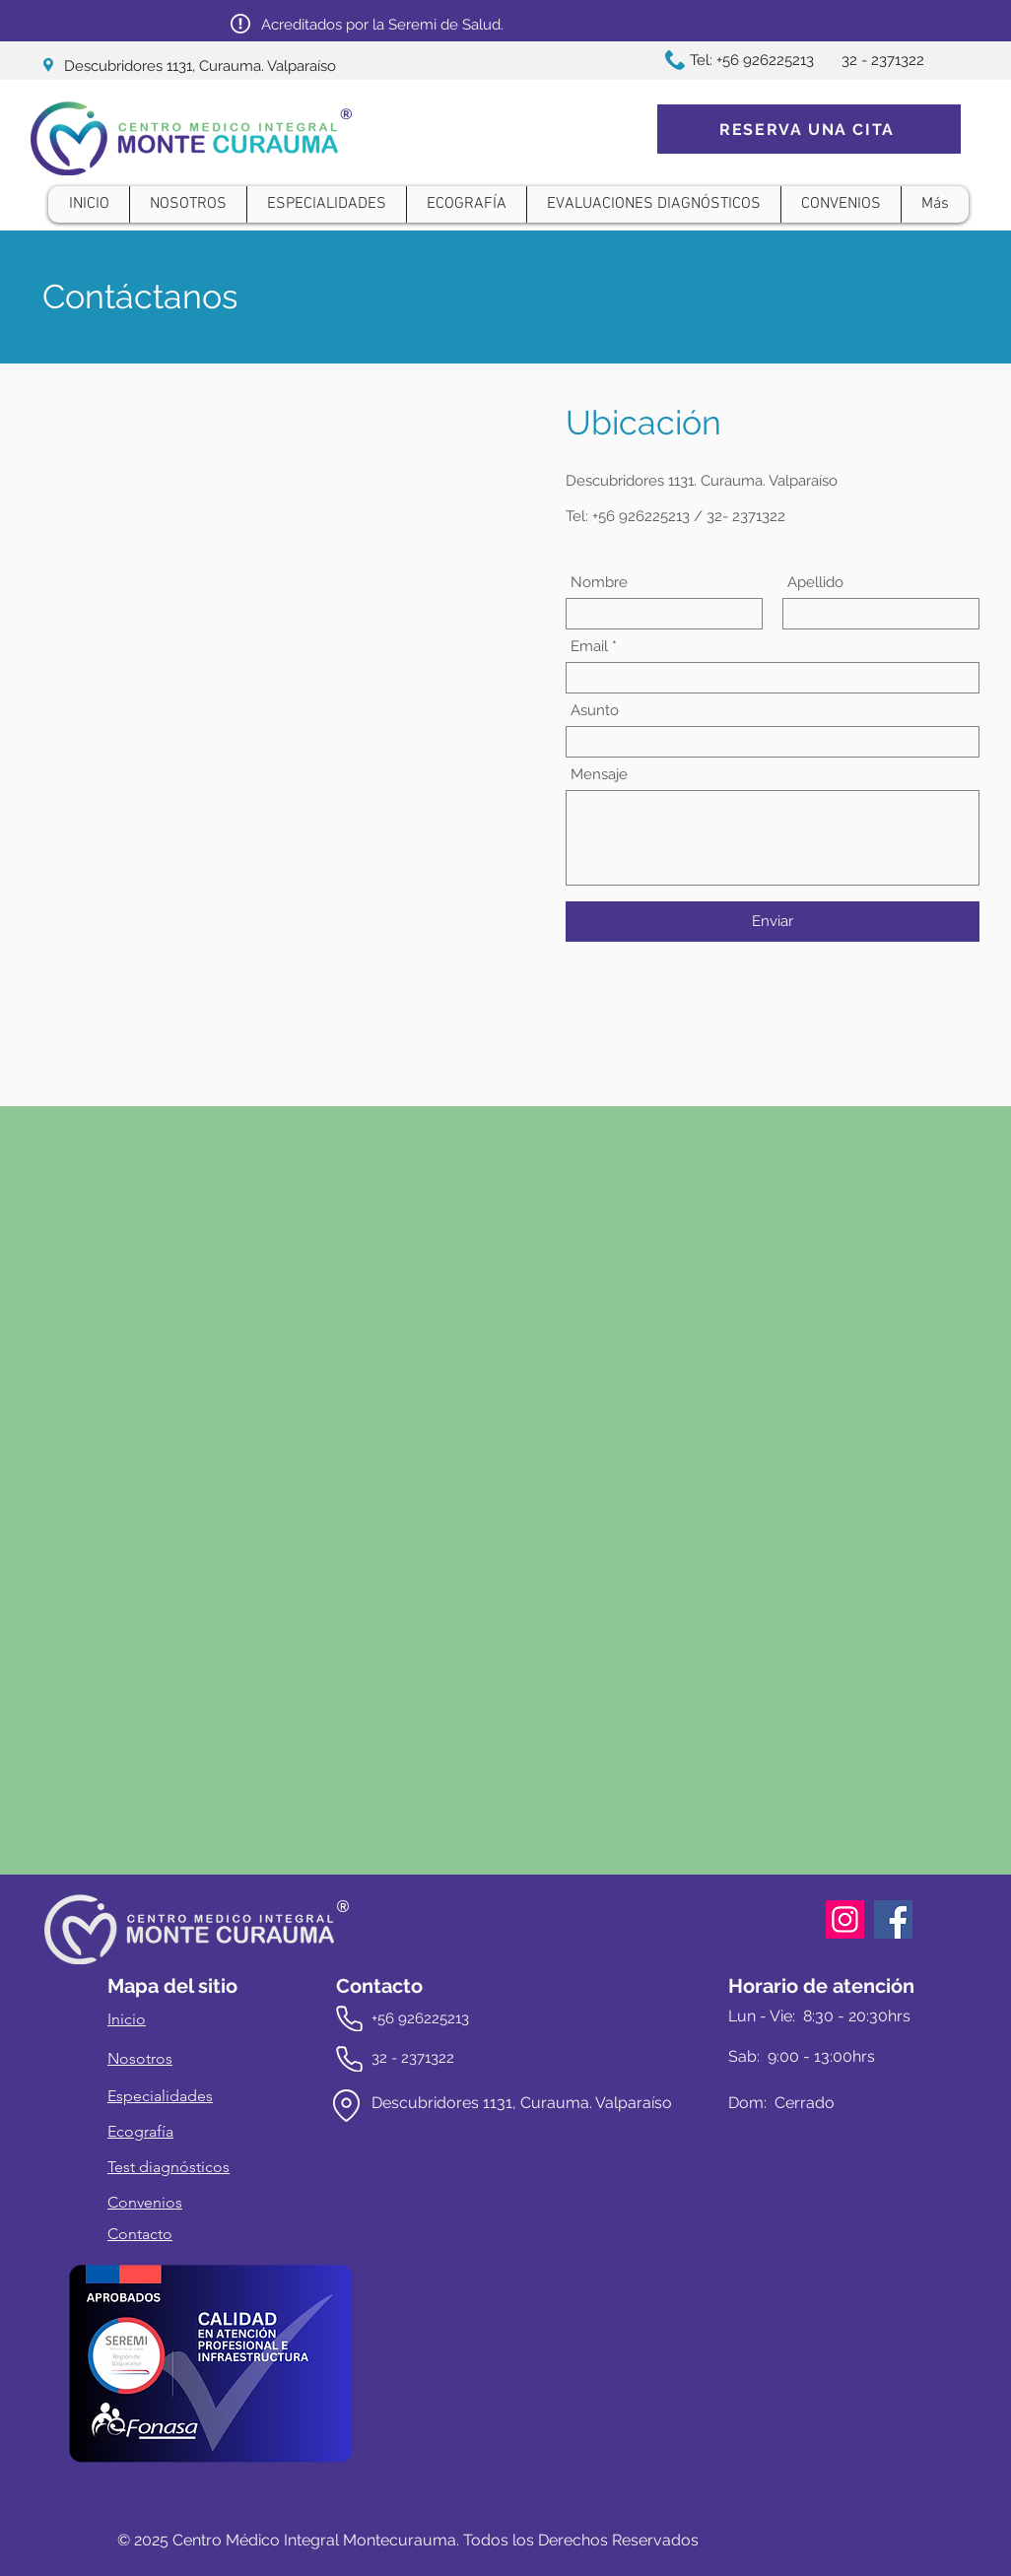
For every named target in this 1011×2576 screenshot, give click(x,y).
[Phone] (349, 2018)
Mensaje (599, 774)
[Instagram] (845, 1919)
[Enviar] (772, 921)
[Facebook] (893, 1919)
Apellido (815, 582)
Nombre (599, 582)
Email (589, 646)
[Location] (346, 2105)
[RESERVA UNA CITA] (809, 129)
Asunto (595, 710)
